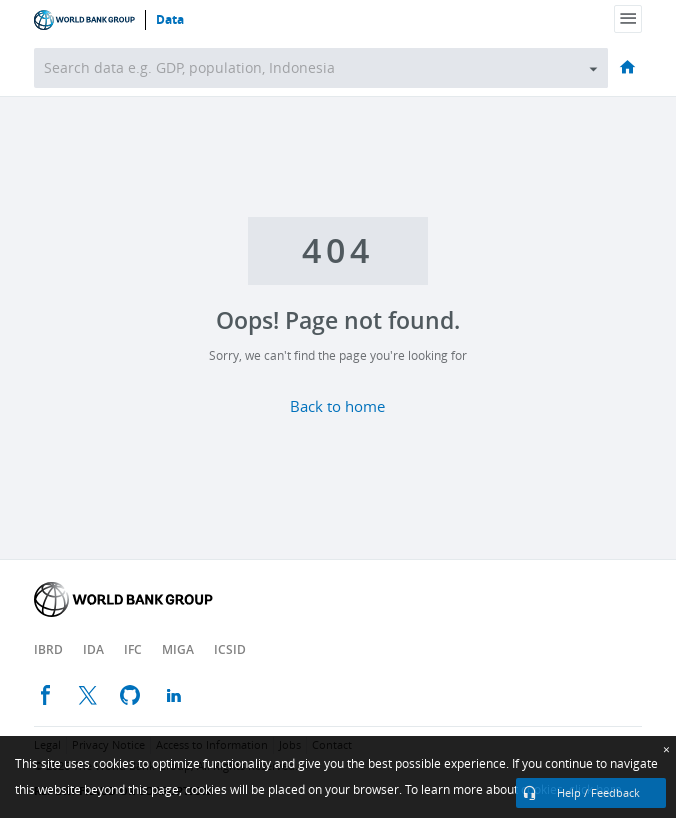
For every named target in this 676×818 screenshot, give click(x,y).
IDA (93, 649)
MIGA (178, 649)
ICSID (230, 649)
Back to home (337, 407)
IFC (133, 649)
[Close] (666, 750)
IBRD (48, 649)
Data (170, 20)
